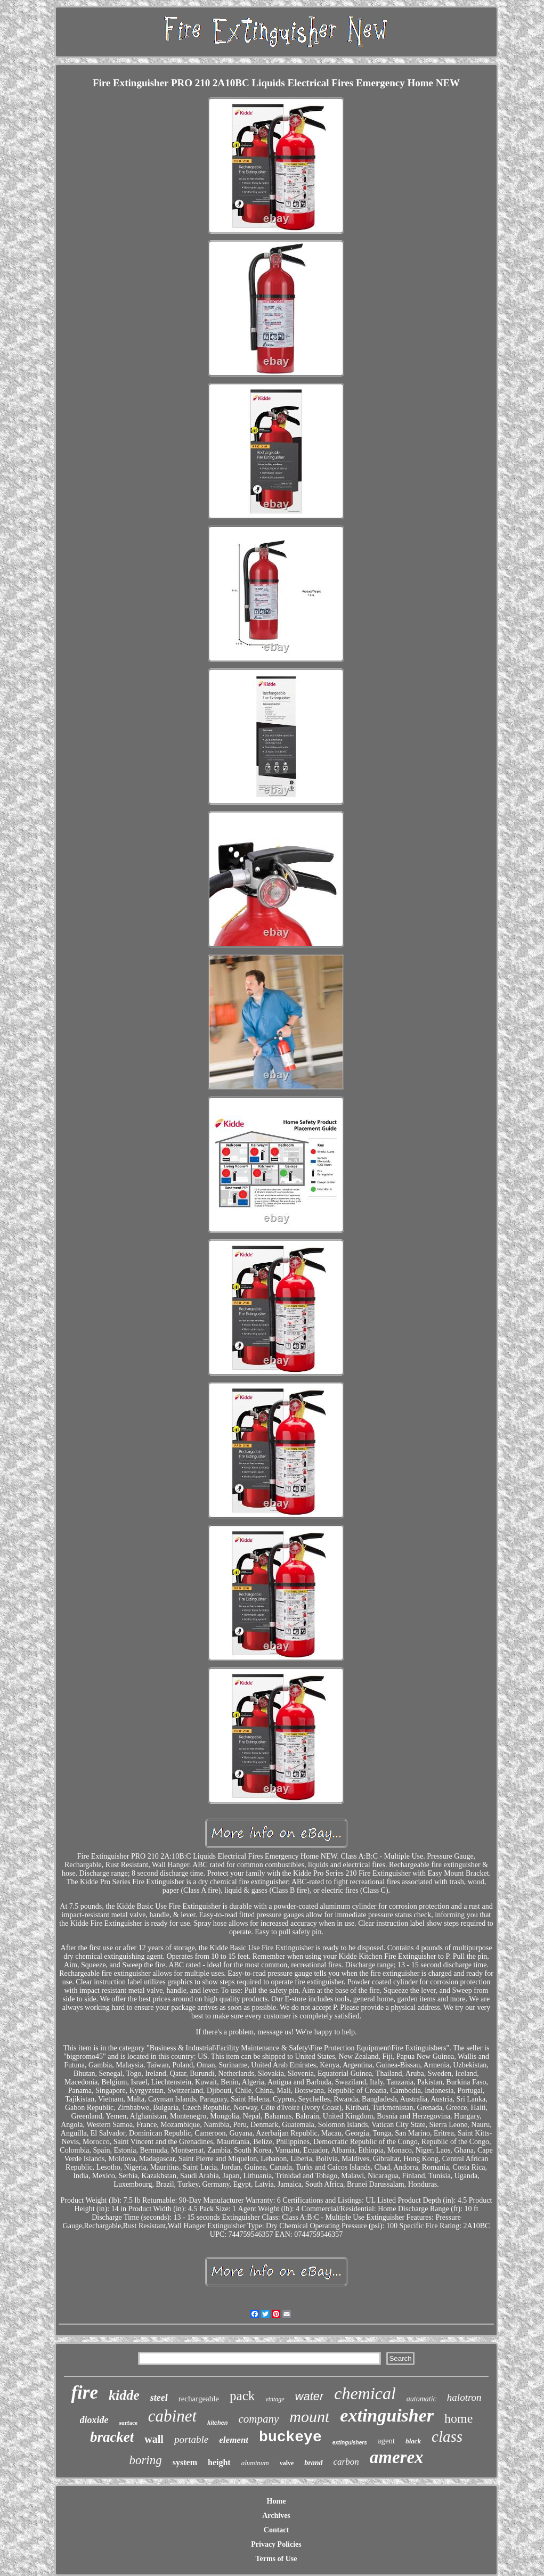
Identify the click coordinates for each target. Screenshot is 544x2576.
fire (84, 2392)
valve (287, 2463)
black (413, 2441)
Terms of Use (276, 2559)
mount (309, 2416)
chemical (365, 2393)
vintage (274, 2399)
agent (386, 2440)
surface (128, 2422)
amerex (397, 2457)
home (458, 2418)
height (219, 2462)
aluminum (255, 2463)
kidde (124, 2395)
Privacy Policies (276, 2544)
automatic (421, 2399)
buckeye (290, 2437)
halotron (464, 2397)
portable (191, 2439)
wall (154, 2439)
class (447, 2436)
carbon (346, 2462)
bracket (112, 2437)
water (309, 2396)
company (259, 2419)
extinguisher (387, 2415)
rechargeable (198, 2398)
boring (145, 2460)
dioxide (94, 2420)
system (185, 2462)
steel (159, 2397)
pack (242, 2396)
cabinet (172, 2416)
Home (276, 2501)
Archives (276, 2516)
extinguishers (349, 2443)
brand (313, 2463)
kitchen (217, 2422)
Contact (276, 2530)
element (233, 2440)
